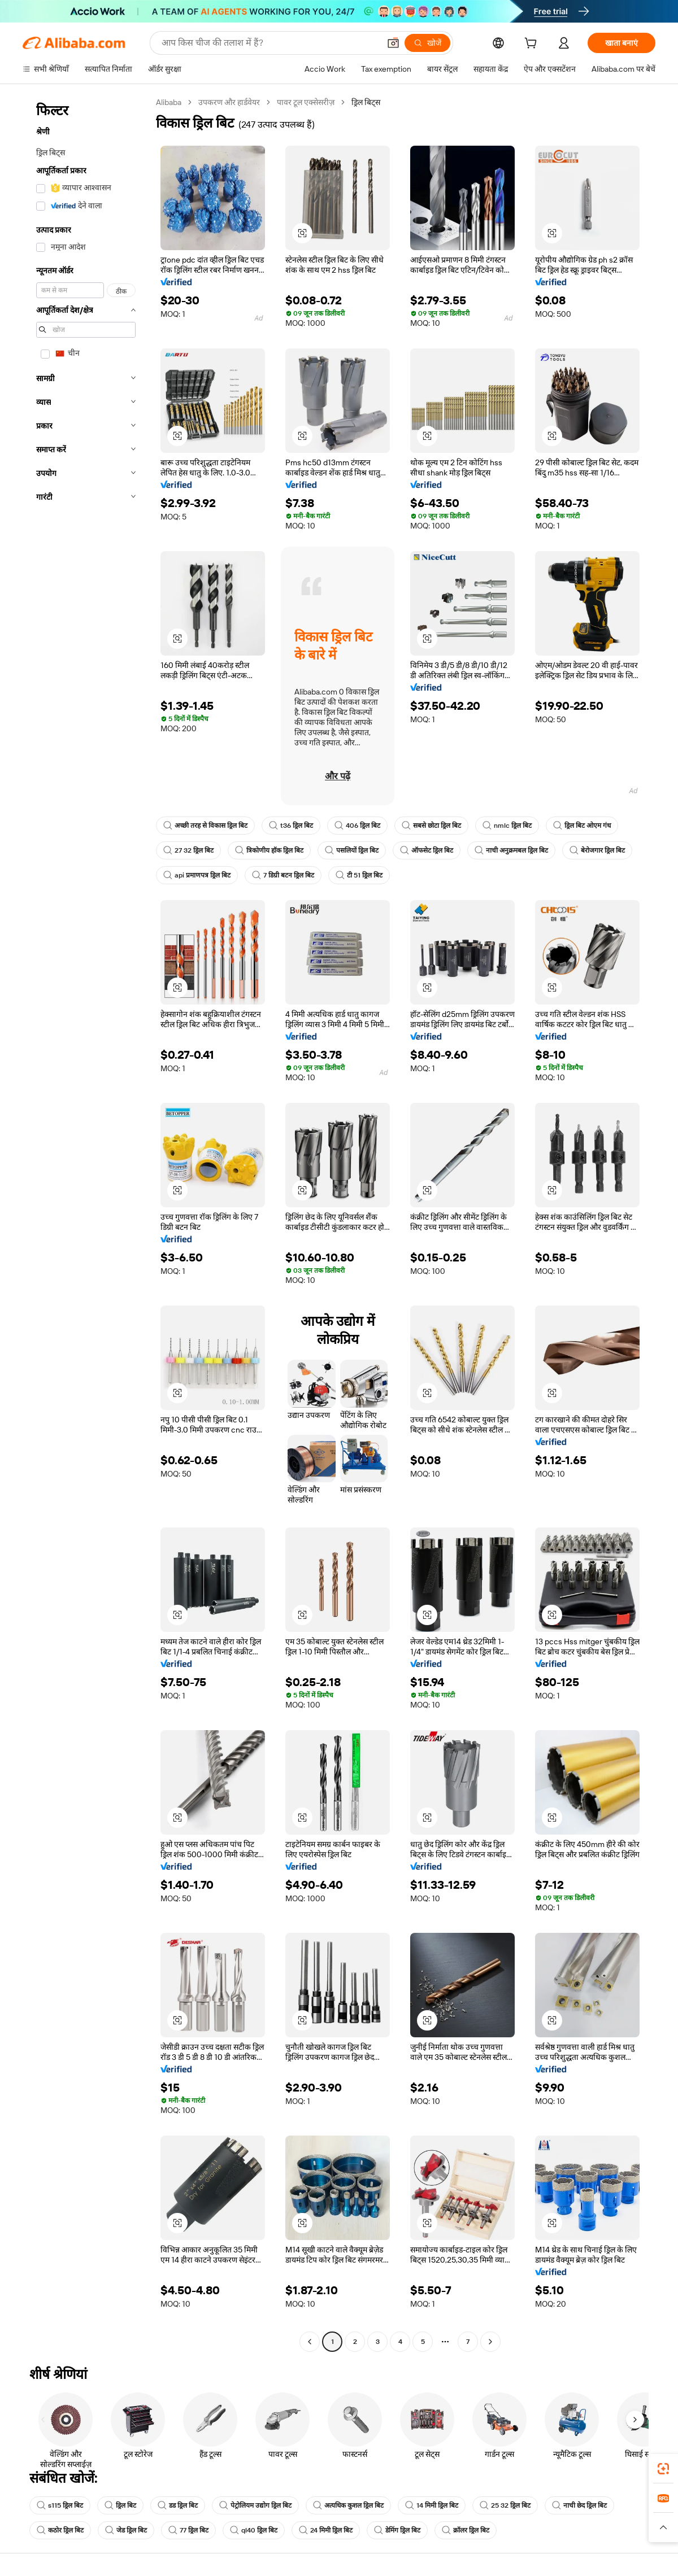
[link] (663, 2468)
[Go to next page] (490, 2342)
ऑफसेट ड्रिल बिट (426, 850)
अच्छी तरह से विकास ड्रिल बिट (205, 825)
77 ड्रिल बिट (188, 2530)
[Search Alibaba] (269, 43)
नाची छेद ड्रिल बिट (579, 2505)
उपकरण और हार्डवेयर (229, 102)
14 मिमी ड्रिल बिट (431, 2505)
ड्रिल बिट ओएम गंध (582, 825)
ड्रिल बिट (120, 2505)
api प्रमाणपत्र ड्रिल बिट (197, 875)
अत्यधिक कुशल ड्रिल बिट (348, 2505)
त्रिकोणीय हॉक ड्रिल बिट (269, 850)
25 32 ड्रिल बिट (505, 2505)
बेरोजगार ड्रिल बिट (597, 850)
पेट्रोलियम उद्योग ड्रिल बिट (255, 2505)
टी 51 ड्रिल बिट (359, 875)
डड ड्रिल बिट (178, 2505)
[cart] (532, 44)
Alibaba (168, 102)
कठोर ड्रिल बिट (60, 2530)
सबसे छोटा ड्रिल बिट (431, 825)
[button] (393, 43)
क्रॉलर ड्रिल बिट (465, 2530)
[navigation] (85, 1223)
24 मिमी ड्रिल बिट (326, 2530)
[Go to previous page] (309, 2342)
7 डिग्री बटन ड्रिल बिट (283, 875)
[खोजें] (427, 43)
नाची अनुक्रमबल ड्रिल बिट (511, 850)
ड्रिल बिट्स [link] (365, 102)
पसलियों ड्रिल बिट (352, 850)
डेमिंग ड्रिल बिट (397, 2530)
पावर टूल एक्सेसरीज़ (305, 102)
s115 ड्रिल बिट (60, 2505)
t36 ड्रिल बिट (291, 825)
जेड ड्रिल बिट (126, 2530)
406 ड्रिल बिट (357, 825)
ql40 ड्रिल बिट (253, 2530)
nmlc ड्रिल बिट (507, 825)
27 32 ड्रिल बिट (188, 850)
